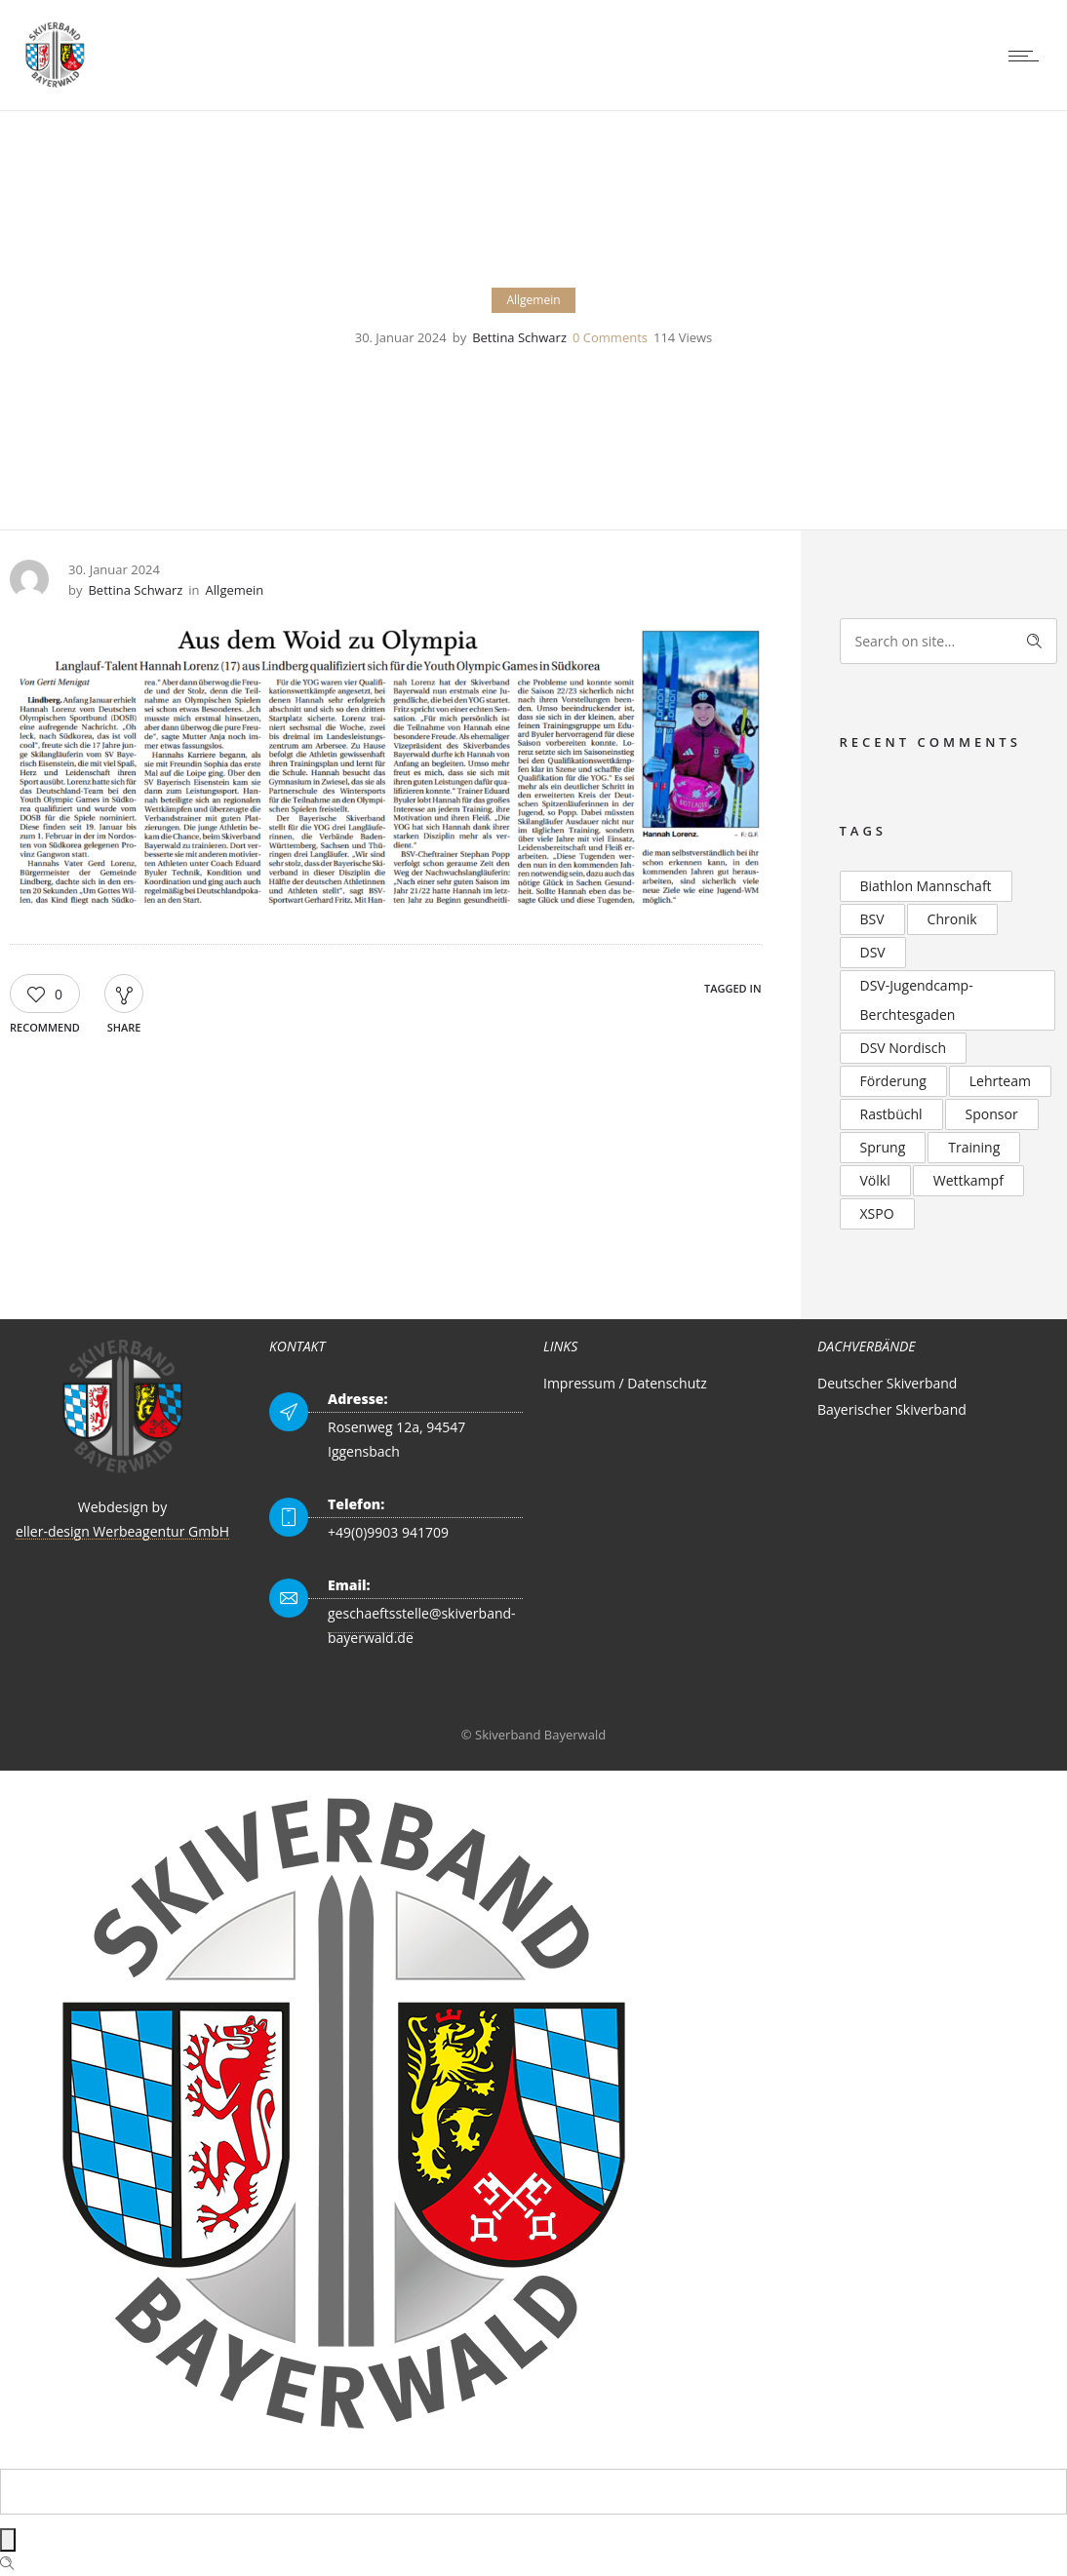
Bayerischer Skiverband (892, 1409)
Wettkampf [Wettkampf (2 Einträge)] (968, 1180)
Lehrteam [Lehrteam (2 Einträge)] (1000, 1081)
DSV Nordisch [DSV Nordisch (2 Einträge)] (903, 1047)
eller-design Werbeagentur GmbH (122, 1531)
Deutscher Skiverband (887, 1383)
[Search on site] (949, 641)
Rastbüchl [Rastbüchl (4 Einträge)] (891, 1114)
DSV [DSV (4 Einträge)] (873, 952)
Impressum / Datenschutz (625, 1383)
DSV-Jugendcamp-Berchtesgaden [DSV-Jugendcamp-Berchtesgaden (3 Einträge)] (916, 1000)
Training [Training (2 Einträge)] (974, 1147)
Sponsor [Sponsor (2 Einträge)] (992, 1114)
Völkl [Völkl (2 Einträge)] (875, 1180)
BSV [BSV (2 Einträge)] (872, 919)
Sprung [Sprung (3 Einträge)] (883, 1147)
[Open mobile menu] (1027, 55)
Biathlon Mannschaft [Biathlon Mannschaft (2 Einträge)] (926, 886)
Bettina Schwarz (519, 337)
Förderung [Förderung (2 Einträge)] (893, 1081)
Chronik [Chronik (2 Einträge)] (952, 919)
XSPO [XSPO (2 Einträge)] (877, 1213)
